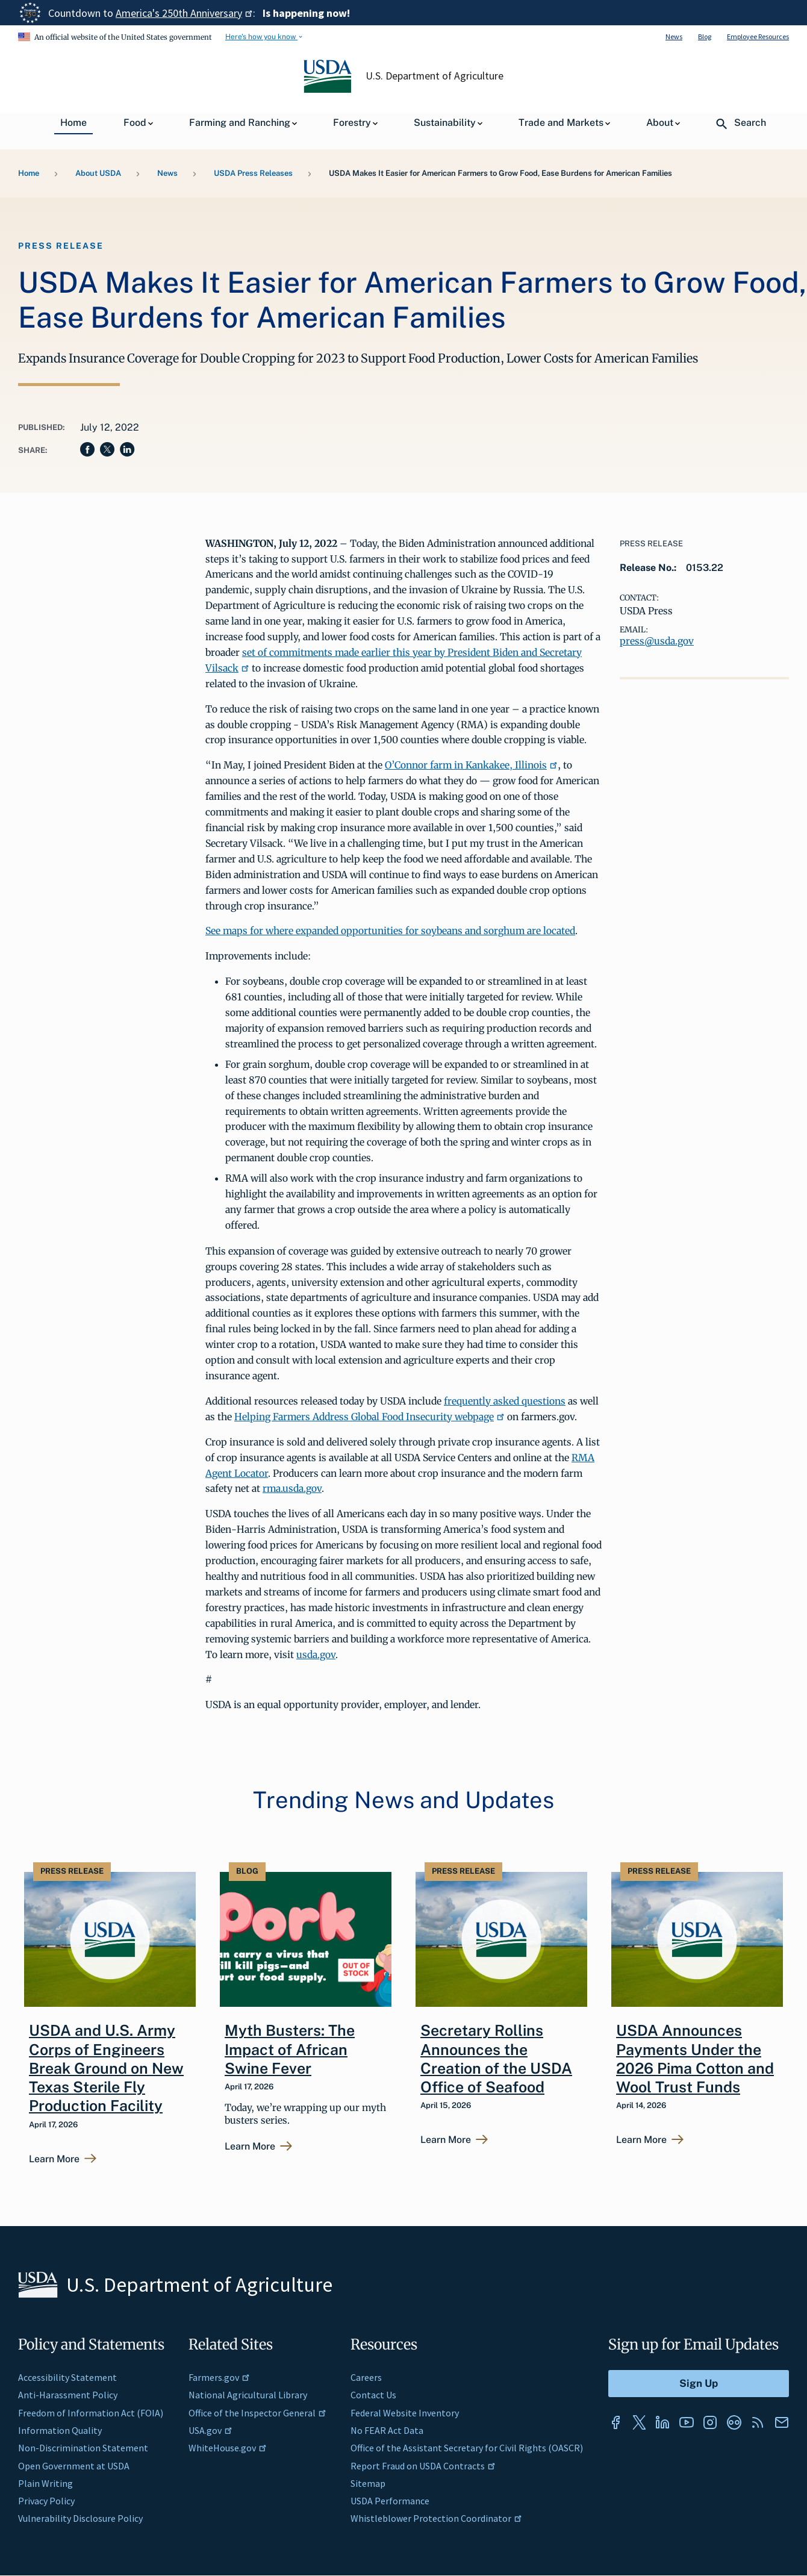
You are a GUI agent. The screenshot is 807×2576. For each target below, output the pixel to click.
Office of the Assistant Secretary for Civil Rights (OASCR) (467, 2448)
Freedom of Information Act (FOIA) (90, 2413)
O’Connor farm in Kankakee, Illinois (471, 765)
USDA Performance (390, 2501)
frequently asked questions (505, 1401)
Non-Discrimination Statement (83, 2448)
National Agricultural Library (248, 2395)
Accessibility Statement (67, 2377)
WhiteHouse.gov (228, 2448)
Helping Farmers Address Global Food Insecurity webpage (369, 1417)
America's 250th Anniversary (184, 13)
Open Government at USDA (73, 2466)
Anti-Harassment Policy (67, 2395)
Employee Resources (758, 36)
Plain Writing (45, 2483)
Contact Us (373, 2395)
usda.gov (315, 1654)
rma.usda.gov (292, 1488)
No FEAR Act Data (387, 2430)
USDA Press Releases (253, 173)
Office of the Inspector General (257, 2413)
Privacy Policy (46, 2501)
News (673, 36)
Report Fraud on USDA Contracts (423, 2466)
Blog (704, 36)
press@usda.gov (657, 641)
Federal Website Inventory (405, 2413)
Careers (366, 2377)
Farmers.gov (219, 2377)
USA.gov (210, 2430)
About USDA (98, 173)
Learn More (54, 2159)
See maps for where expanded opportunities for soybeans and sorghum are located (390, 931)
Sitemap (368, 2483)
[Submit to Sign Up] (698, 2383)
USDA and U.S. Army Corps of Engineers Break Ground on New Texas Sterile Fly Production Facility (106, 2068)
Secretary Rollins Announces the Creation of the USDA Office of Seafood (496, 2058)
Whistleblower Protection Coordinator (436, 2518)
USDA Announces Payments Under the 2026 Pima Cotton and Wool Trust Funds (695, 2058)
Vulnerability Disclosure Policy (80, 2518)
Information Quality (60, 2430)
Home (28, 173)
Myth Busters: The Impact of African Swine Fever (290, 2049)
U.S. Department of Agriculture (435, 76)
